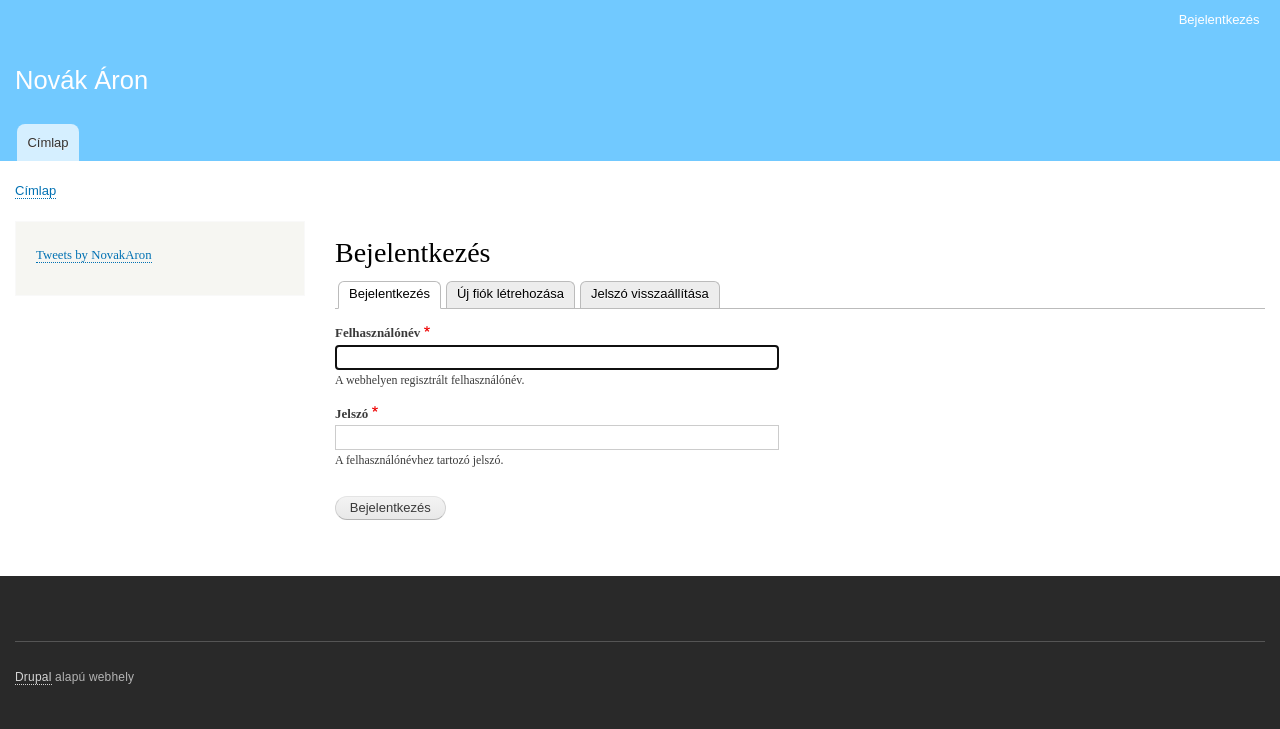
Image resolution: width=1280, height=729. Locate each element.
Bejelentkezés (1219, 19)
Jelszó (351, 413)
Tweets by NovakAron (94, 255)
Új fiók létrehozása (510, 293)
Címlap (47, 142)
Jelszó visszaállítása (650, 293)
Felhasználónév (377, 332)
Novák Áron (81, 80)
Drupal (33, 677)
